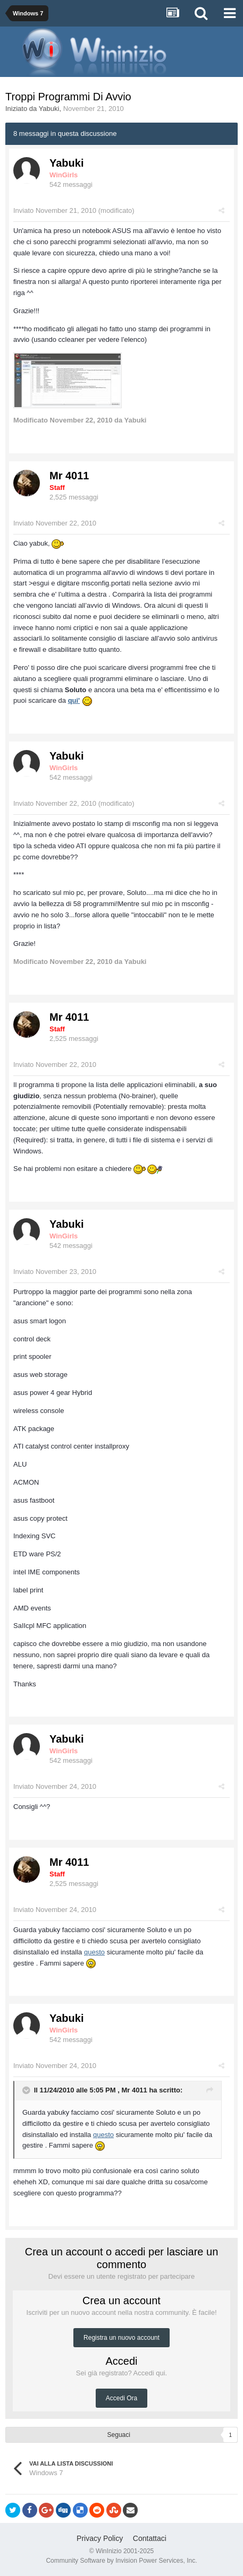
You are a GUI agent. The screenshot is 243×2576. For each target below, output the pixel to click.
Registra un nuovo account (121, 2337)
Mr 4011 (69, 475)
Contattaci (149, 2538)
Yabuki (49, 109)
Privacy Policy (100, 2538)
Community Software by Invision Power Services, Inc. (121, 2560)
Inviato (54, 210)
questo (94, 1952)
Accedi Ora (121, 2398)
